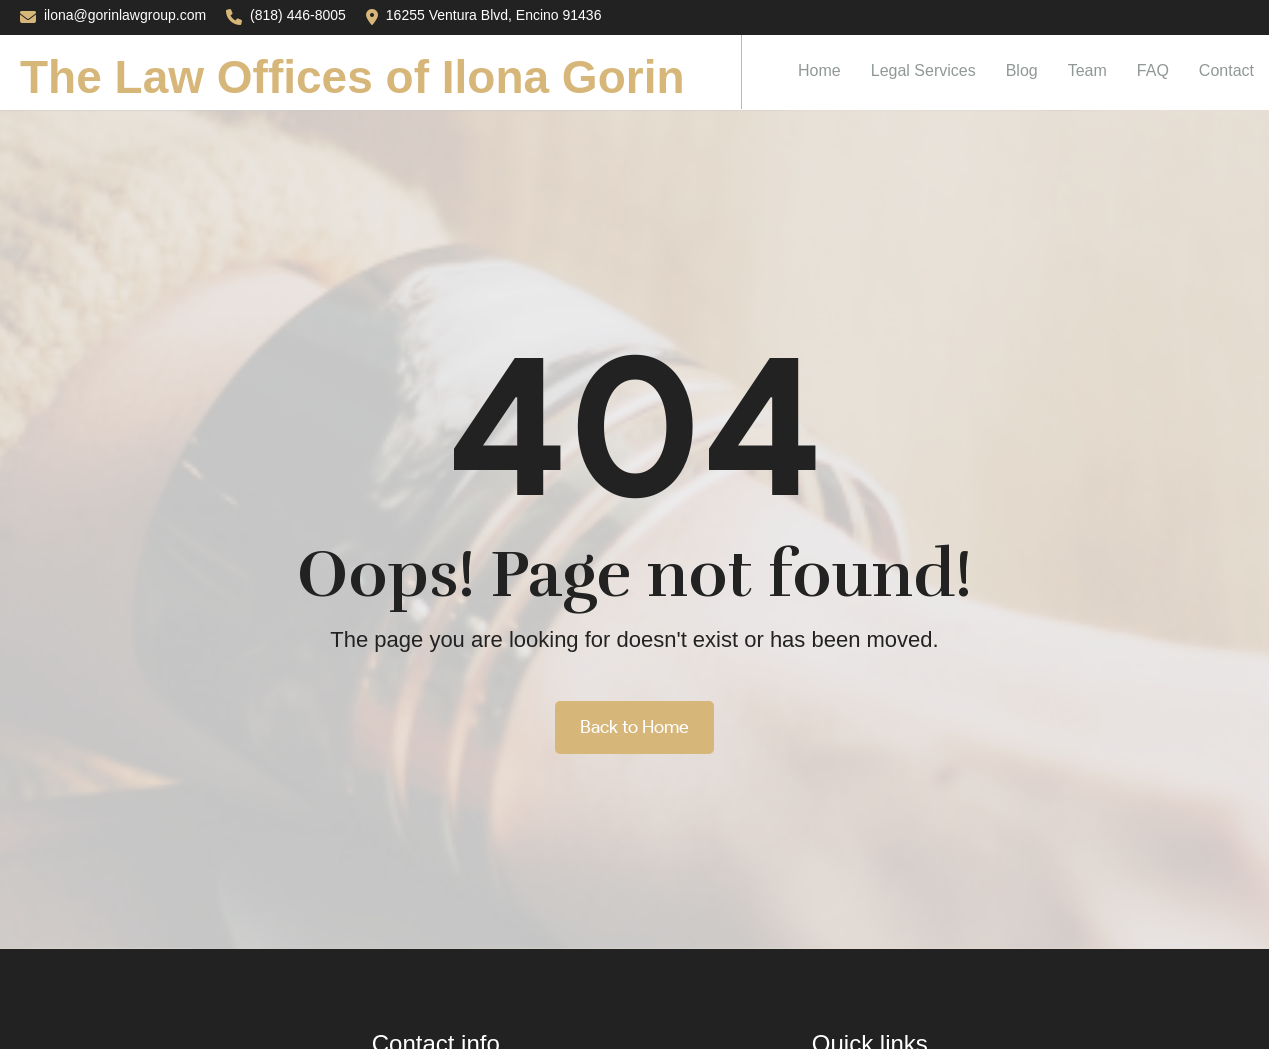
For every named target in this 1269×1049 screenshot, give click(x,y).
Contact (1226, 70)
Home (819, 70)
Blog (1022, 70)
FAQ (1153, 70)
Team (1087, 70)
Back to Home (634, 727)
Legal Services (923, 70)
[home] (371, 72)
